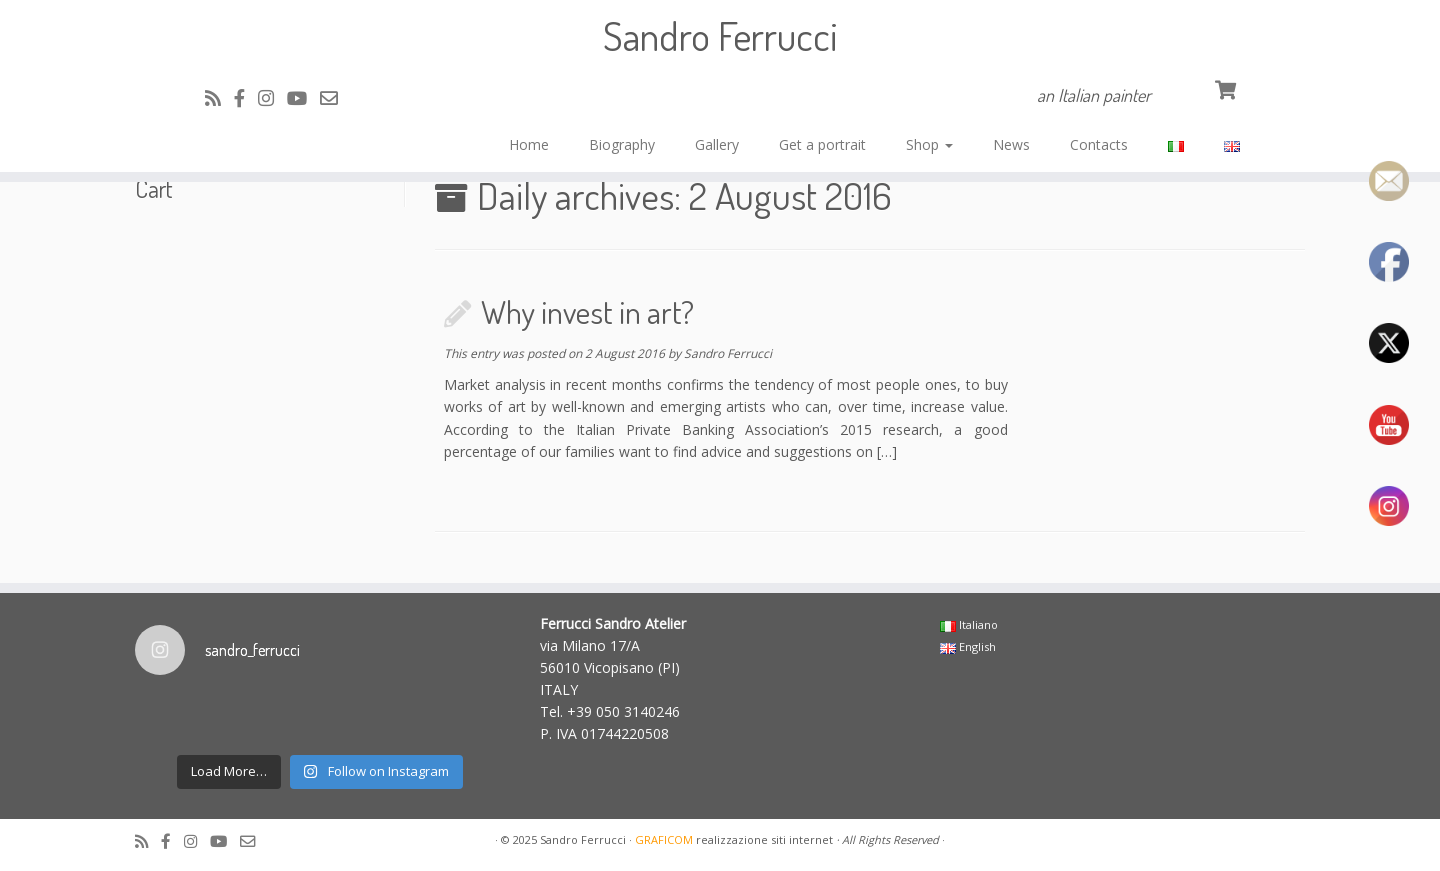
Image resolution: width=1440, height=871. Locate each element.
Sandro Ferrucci (720, 35)
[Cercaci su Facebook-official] (246, 98)
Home (529, 144)
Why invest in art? (587, 311)
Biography (622, 144)
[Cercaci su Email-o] (335, 98)
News (1011, 144)
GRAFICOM (664, 839)
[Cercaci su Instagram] (272, 98)
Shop (929, 144)
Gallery (717, 144)
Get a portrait (822, 144)
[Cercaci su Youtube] (303, 98)
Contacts (1099, 144)
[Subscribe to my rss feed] (219, 98)
